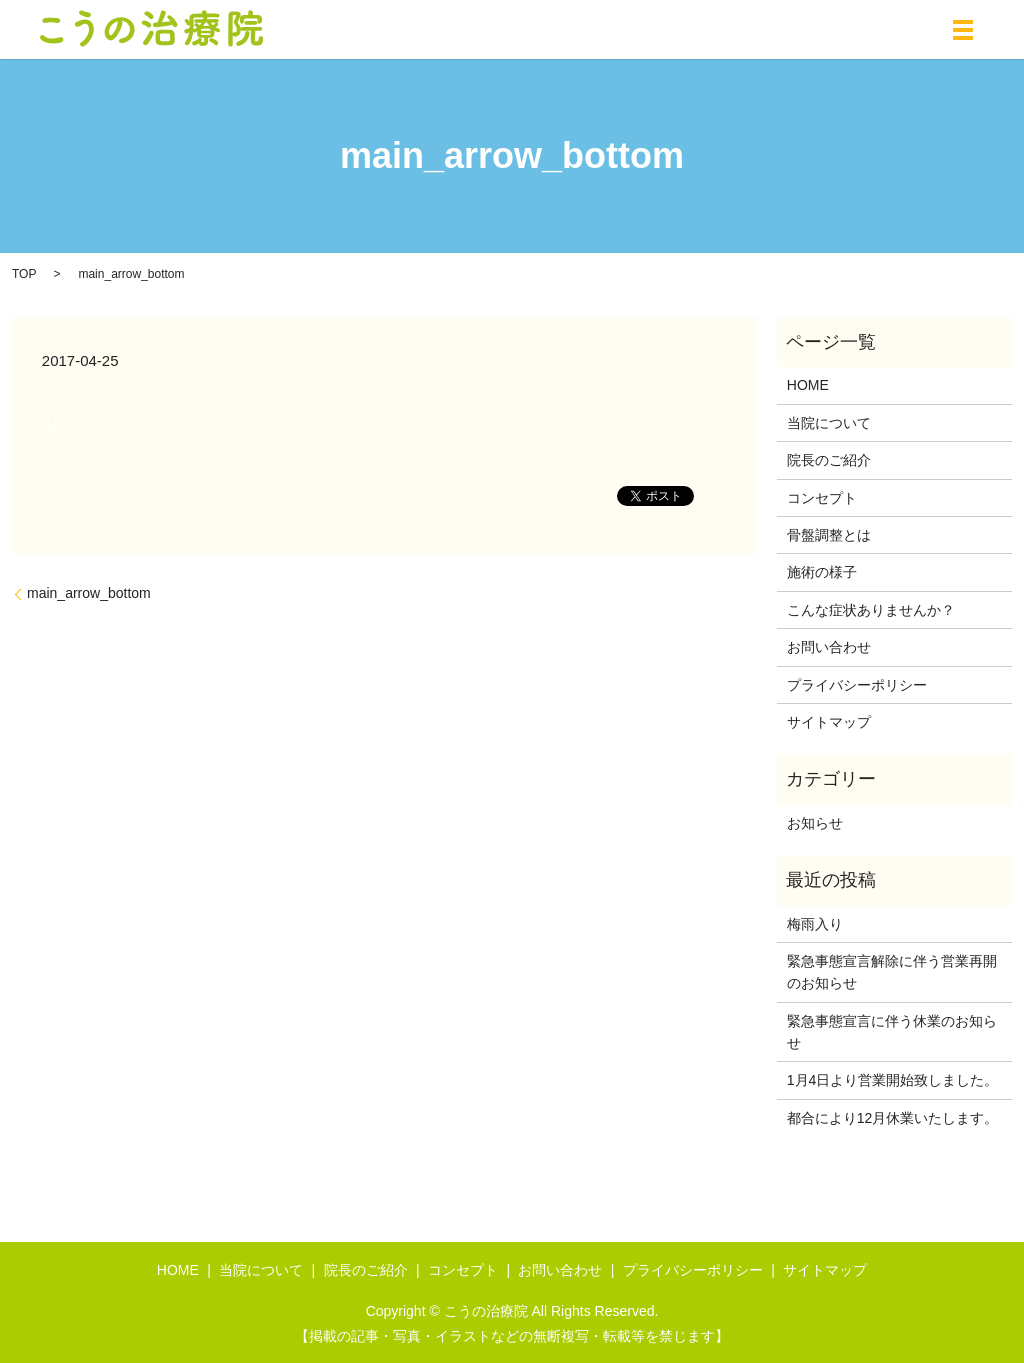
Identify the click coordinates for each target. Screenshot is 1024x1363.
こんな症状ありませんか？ (871, 610)
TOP (24, 274)
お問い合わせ (829, 647)
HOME (808, 385)
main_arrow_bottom (89, 593)
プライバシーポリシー (857, 685)
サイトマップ (829, 722)
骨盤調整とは (829, 535)
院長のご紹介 (829, 460)
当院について (829, 423)
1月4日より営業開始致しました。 (893, 1080)
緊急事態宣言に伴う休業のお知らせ (892, 1032)
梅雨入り (815, 924)
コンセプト (822, 498)
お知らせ (815, 823)
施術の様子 (822, 572)
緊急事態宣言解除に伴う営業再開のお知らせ (892, 972)
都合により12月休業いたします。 (893, 1118)
